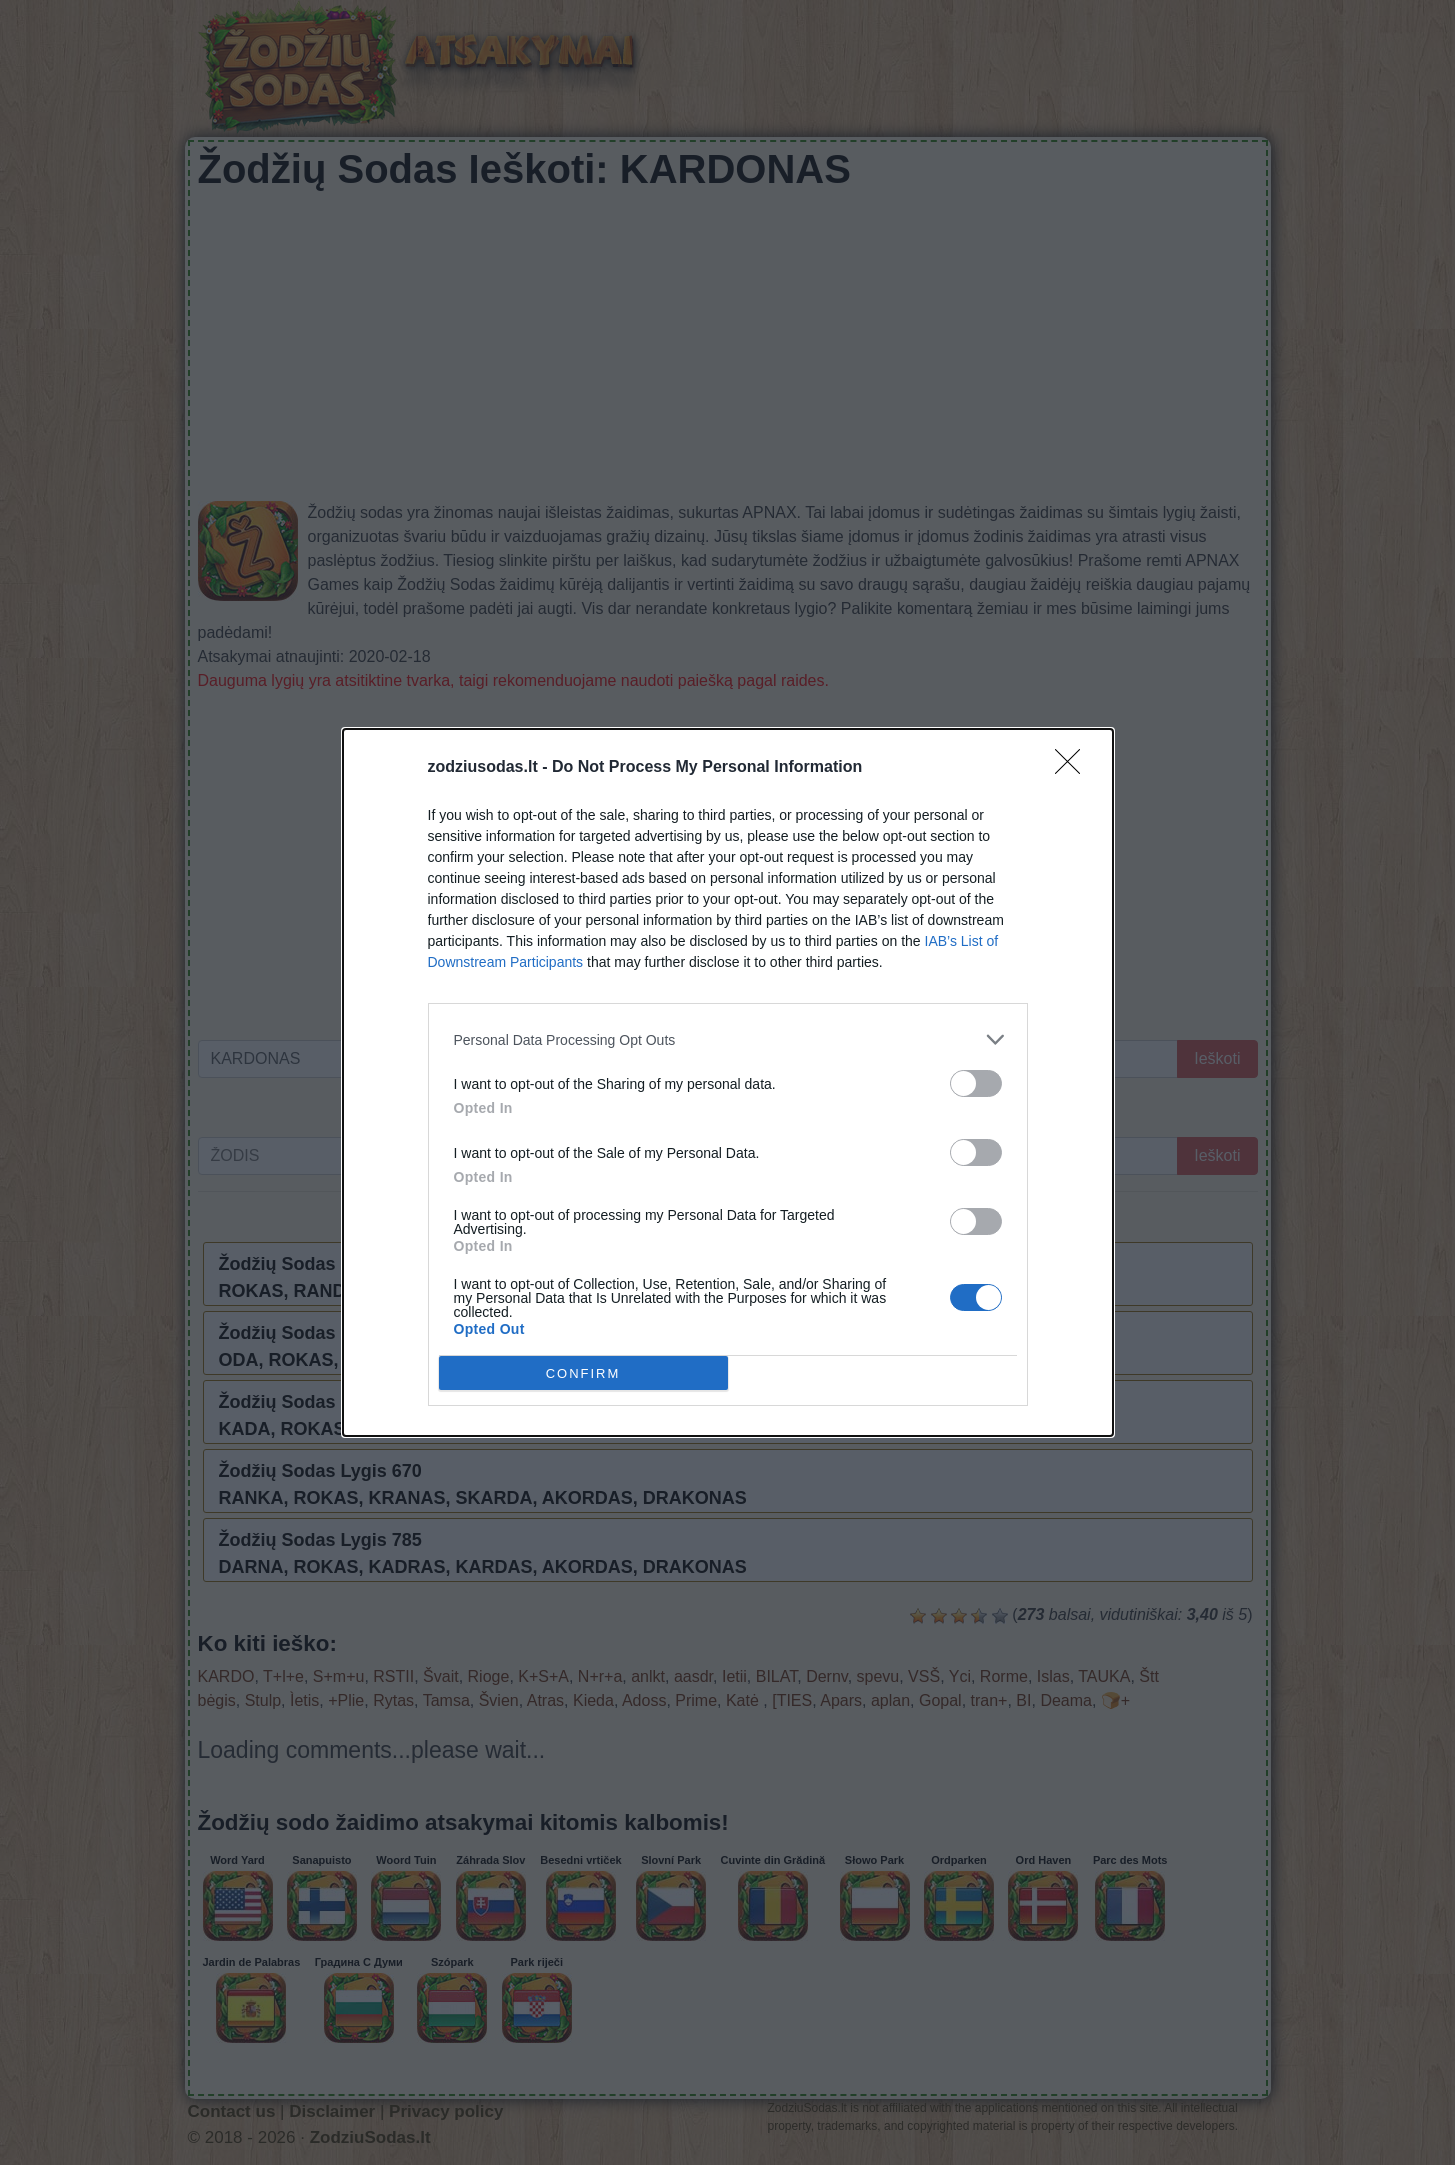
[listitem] (728, 1039)
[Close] (1074, 768)
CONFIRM (583, 1372)
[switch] (976, 1083)
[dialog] (728, 1082)
